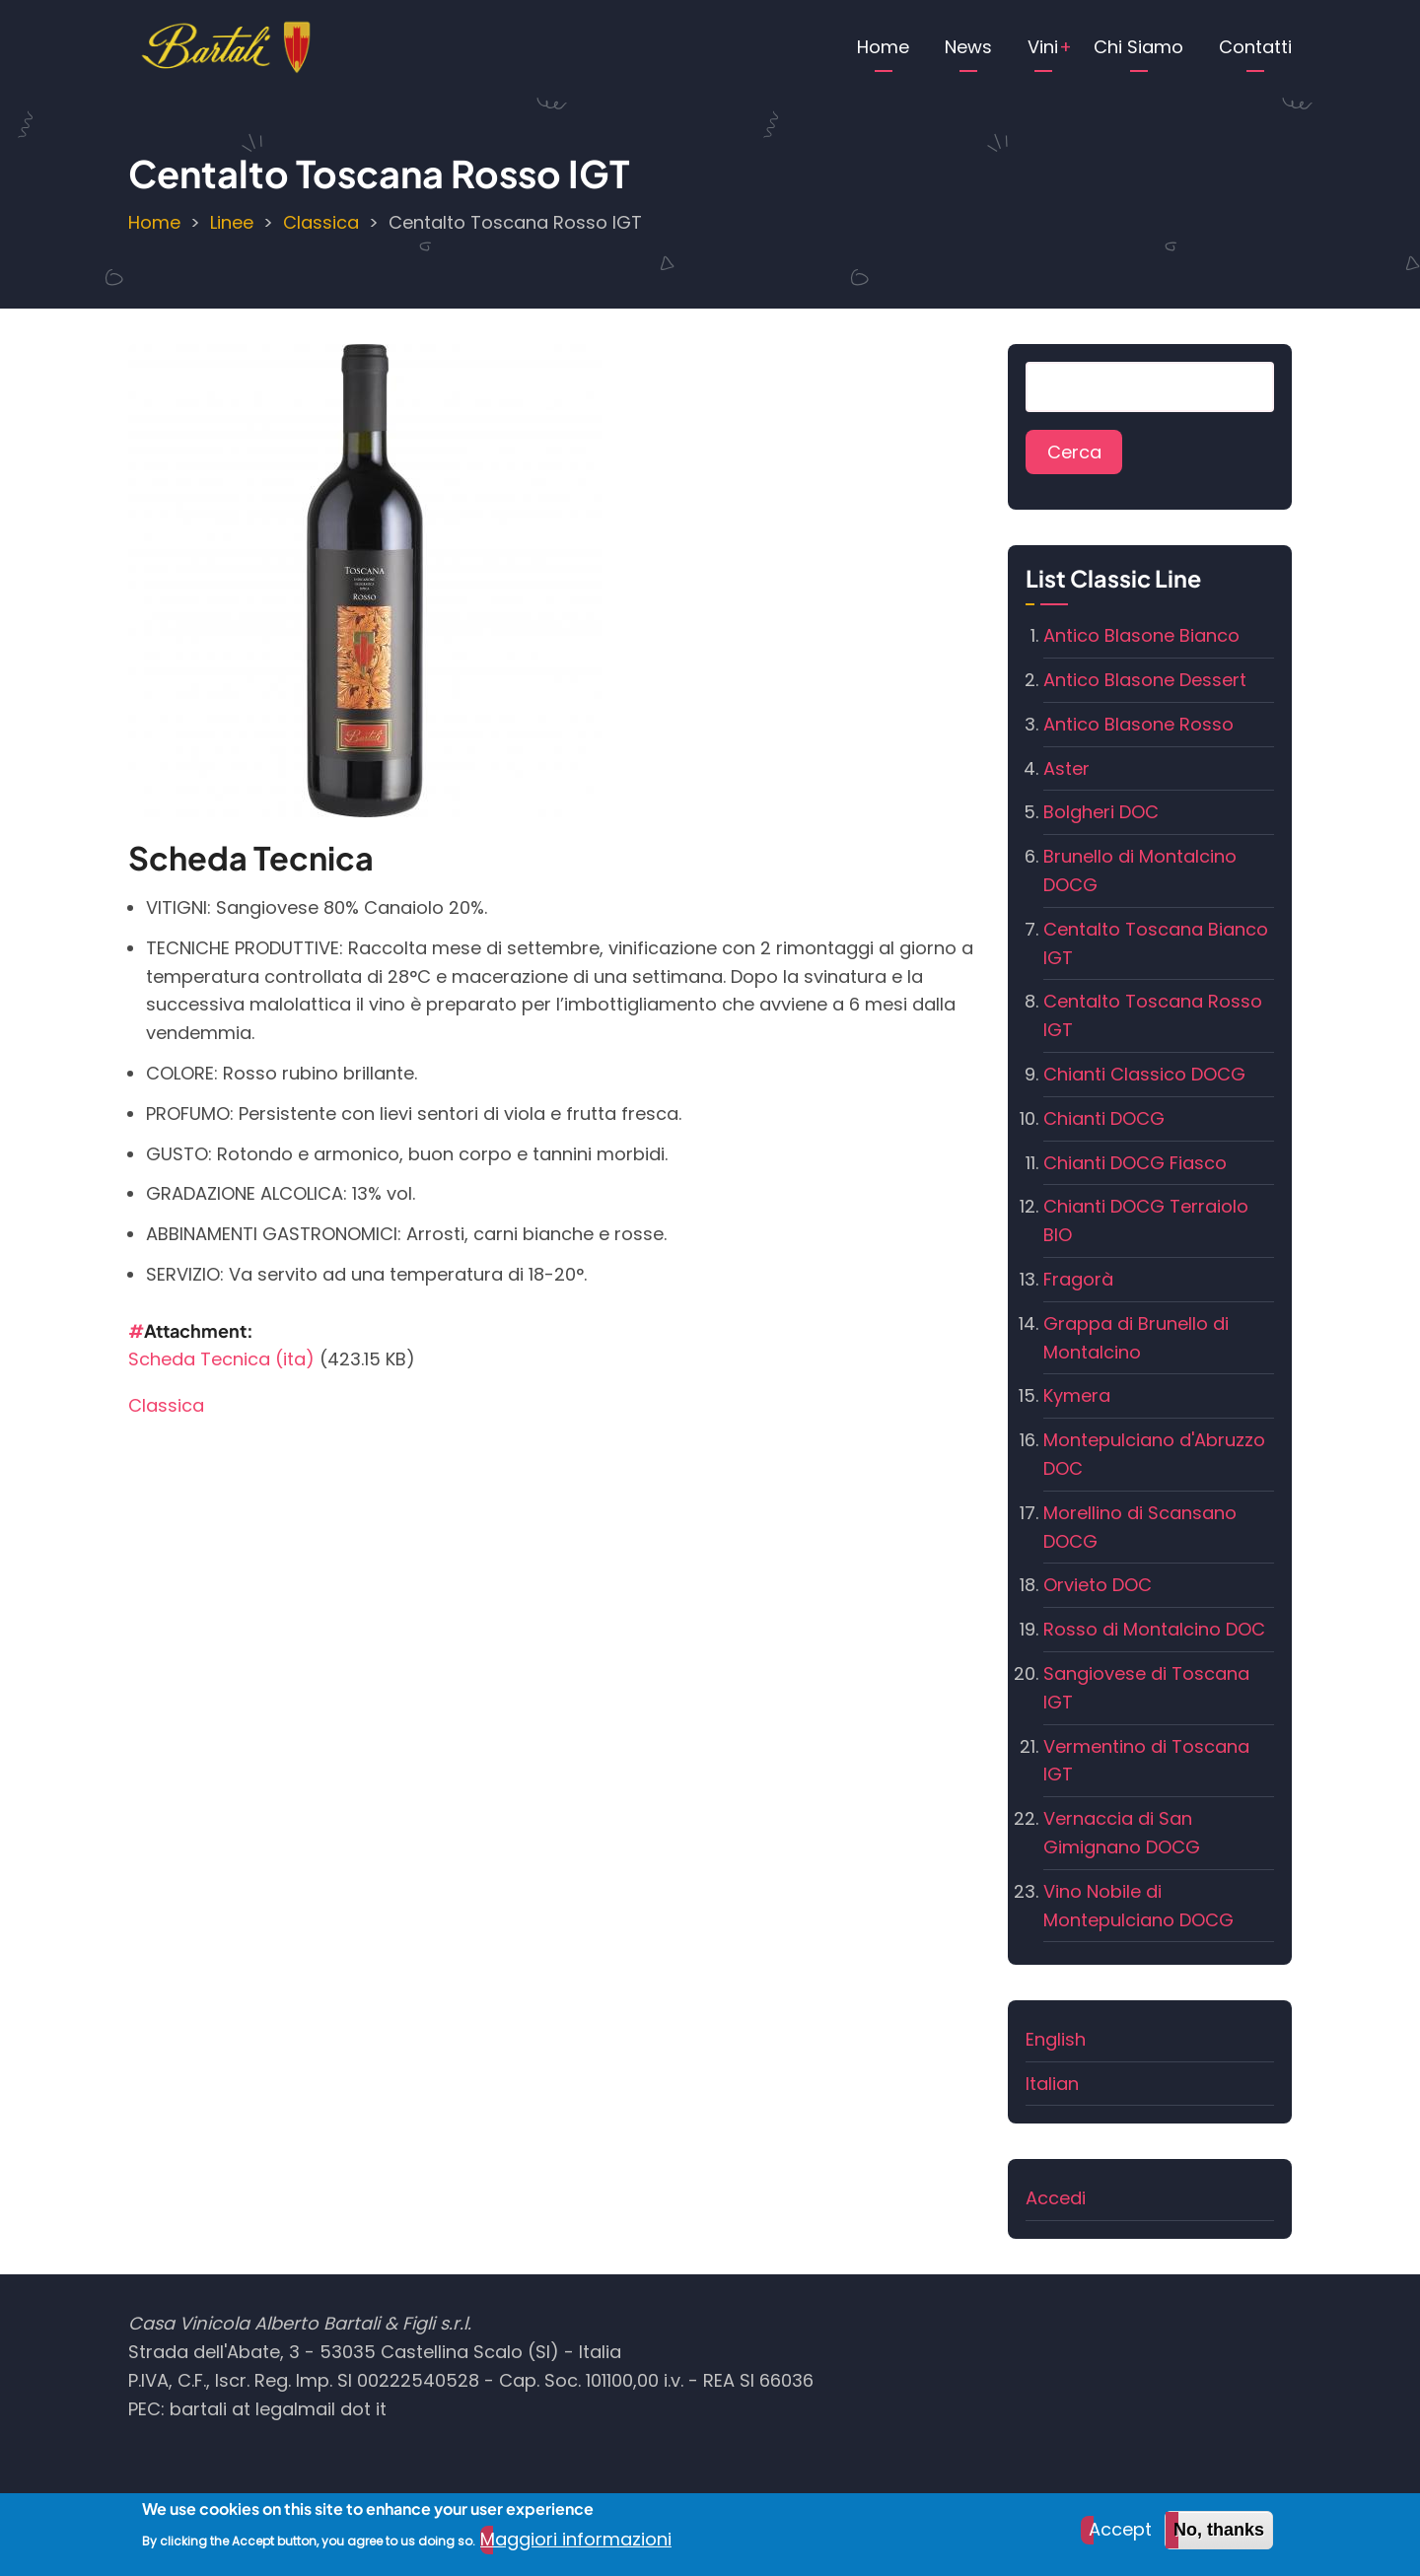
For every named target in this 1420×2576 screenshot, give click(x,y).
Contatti (1255, 47)
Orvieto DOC (1097, 1584)
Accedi (1056, 2198)
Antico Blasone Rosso (1138, 724)
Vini (1043, 47)
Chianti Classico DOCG (1144, 1074)
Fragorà (1078, 1279)
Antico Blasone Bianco (1141, 635)
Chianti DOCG (1104, 1118)
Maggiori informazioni (576, 2546)
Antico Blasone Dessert (1144, 679)
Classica (321, 222)
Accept (1120, 2536)
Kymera (1076, 1395)
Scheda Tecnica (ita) (221, 1359)
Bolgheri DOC (1101, 812)
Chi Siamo (1138, 47)
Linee (231, 222)
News (968, 47)
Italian (1052, 2083)
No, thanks (1218, 2536)
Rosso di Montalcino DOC (1154, 1629)
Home (883, 47)
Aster (1066, 768)
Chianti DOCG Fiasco (1135, 1162)
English (1056, 2039)
